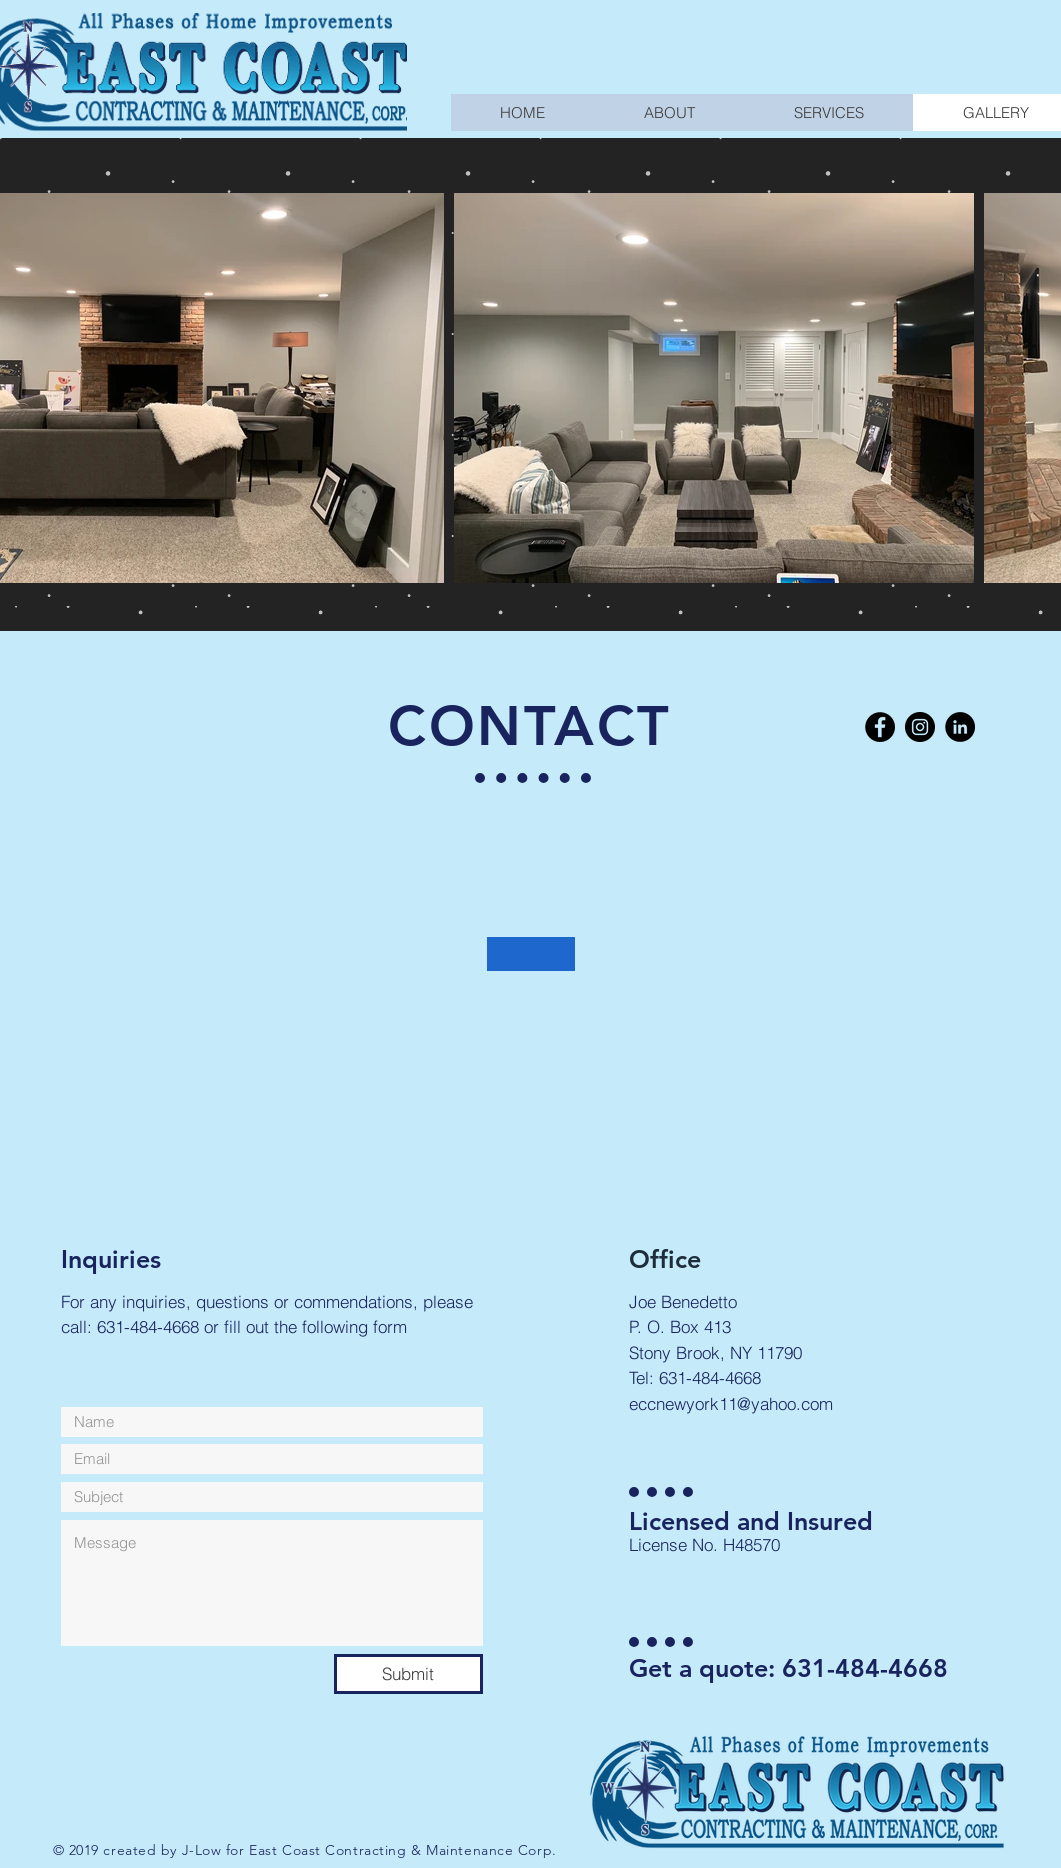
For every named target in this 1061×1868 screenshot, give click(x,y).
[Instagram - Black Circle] (920, 727)
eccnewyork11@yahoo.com (731, 1403)
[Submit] (408, 1674)
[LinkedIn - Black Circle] (960, 727)
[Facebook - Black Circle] (880, 727)
